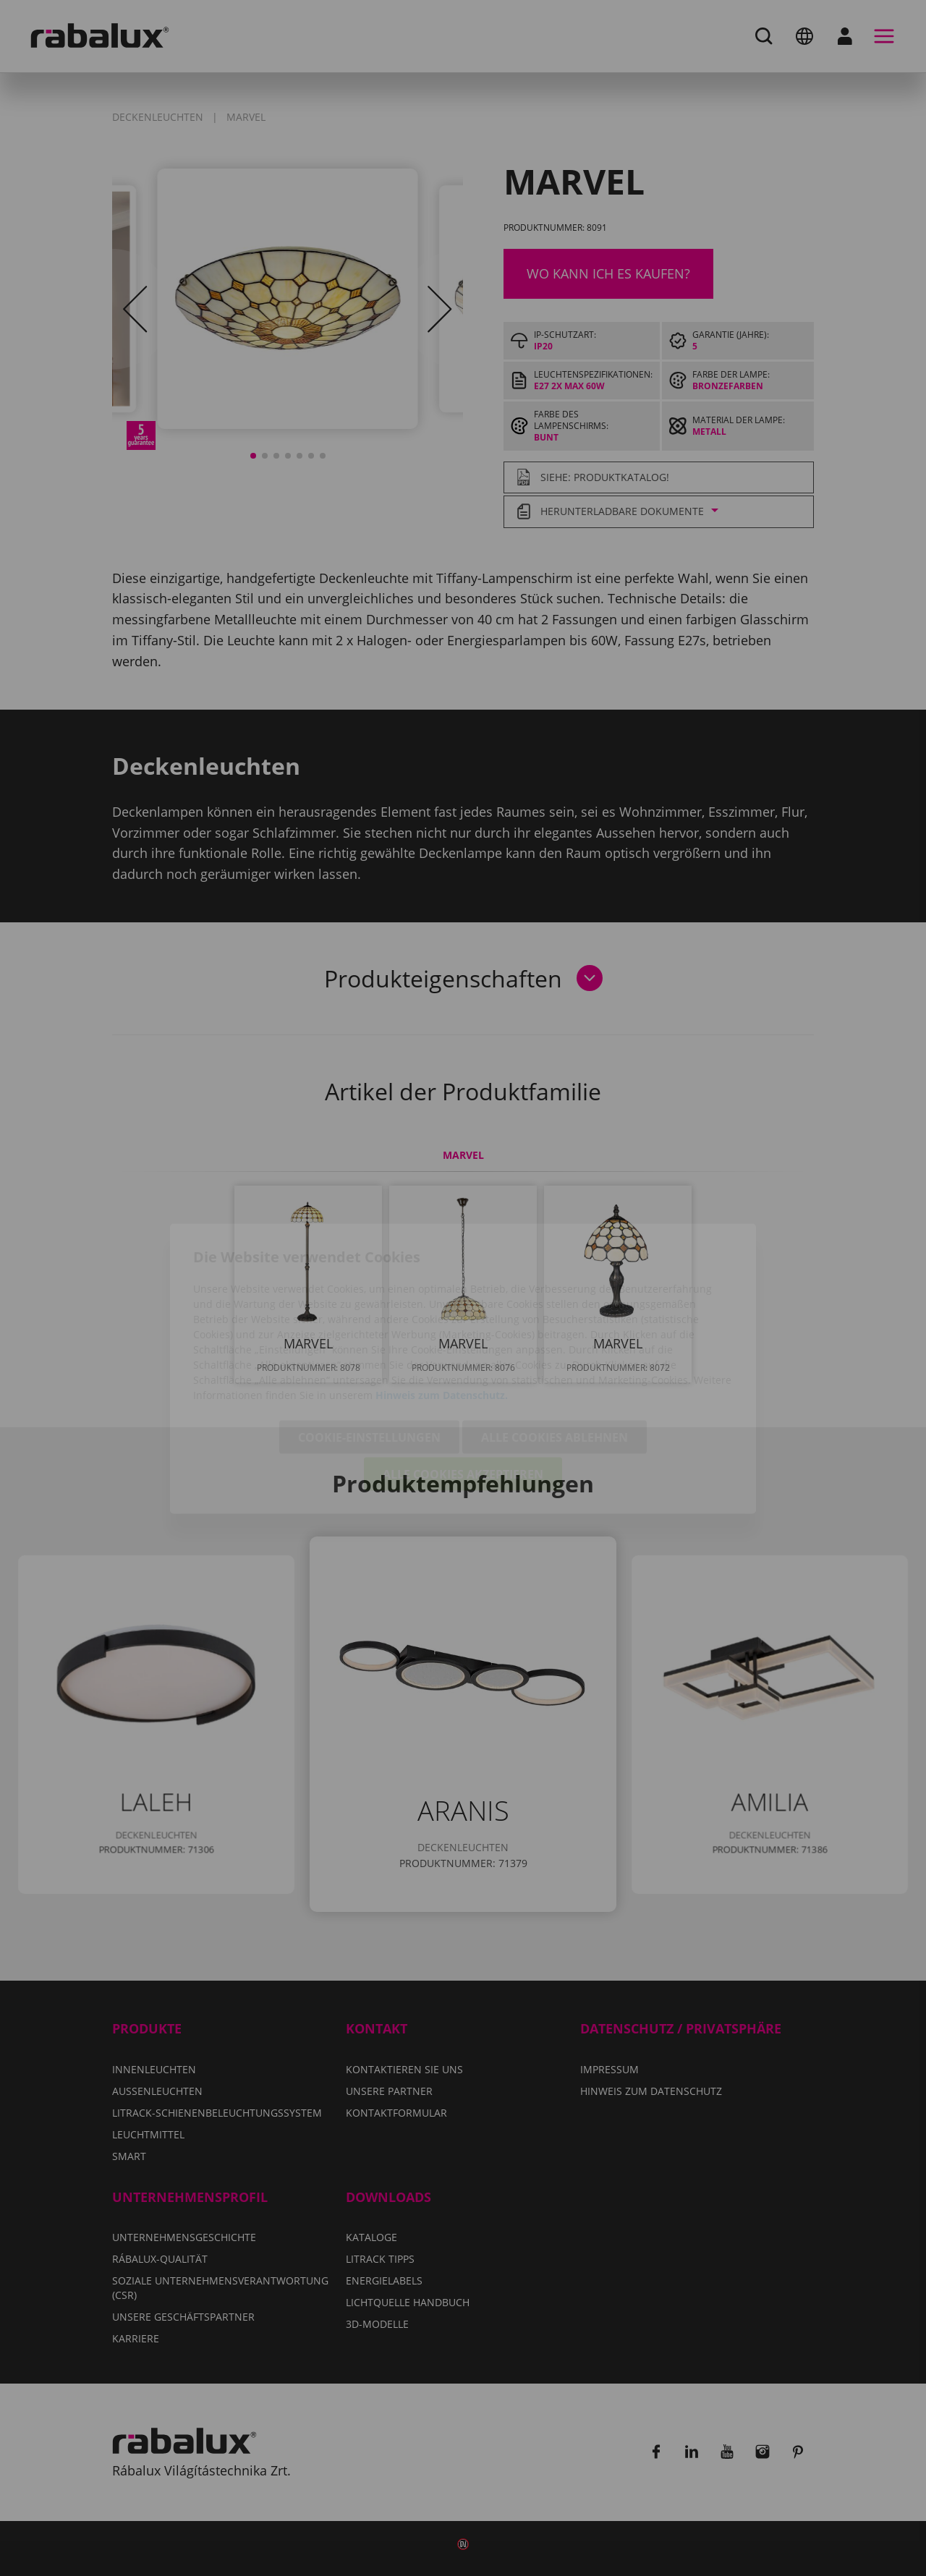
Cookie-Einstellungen (369, 1356)
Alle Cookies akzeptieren (463, 1393)
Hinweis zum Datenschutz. (441, 1314)
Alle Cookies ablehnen (554, 1356)
